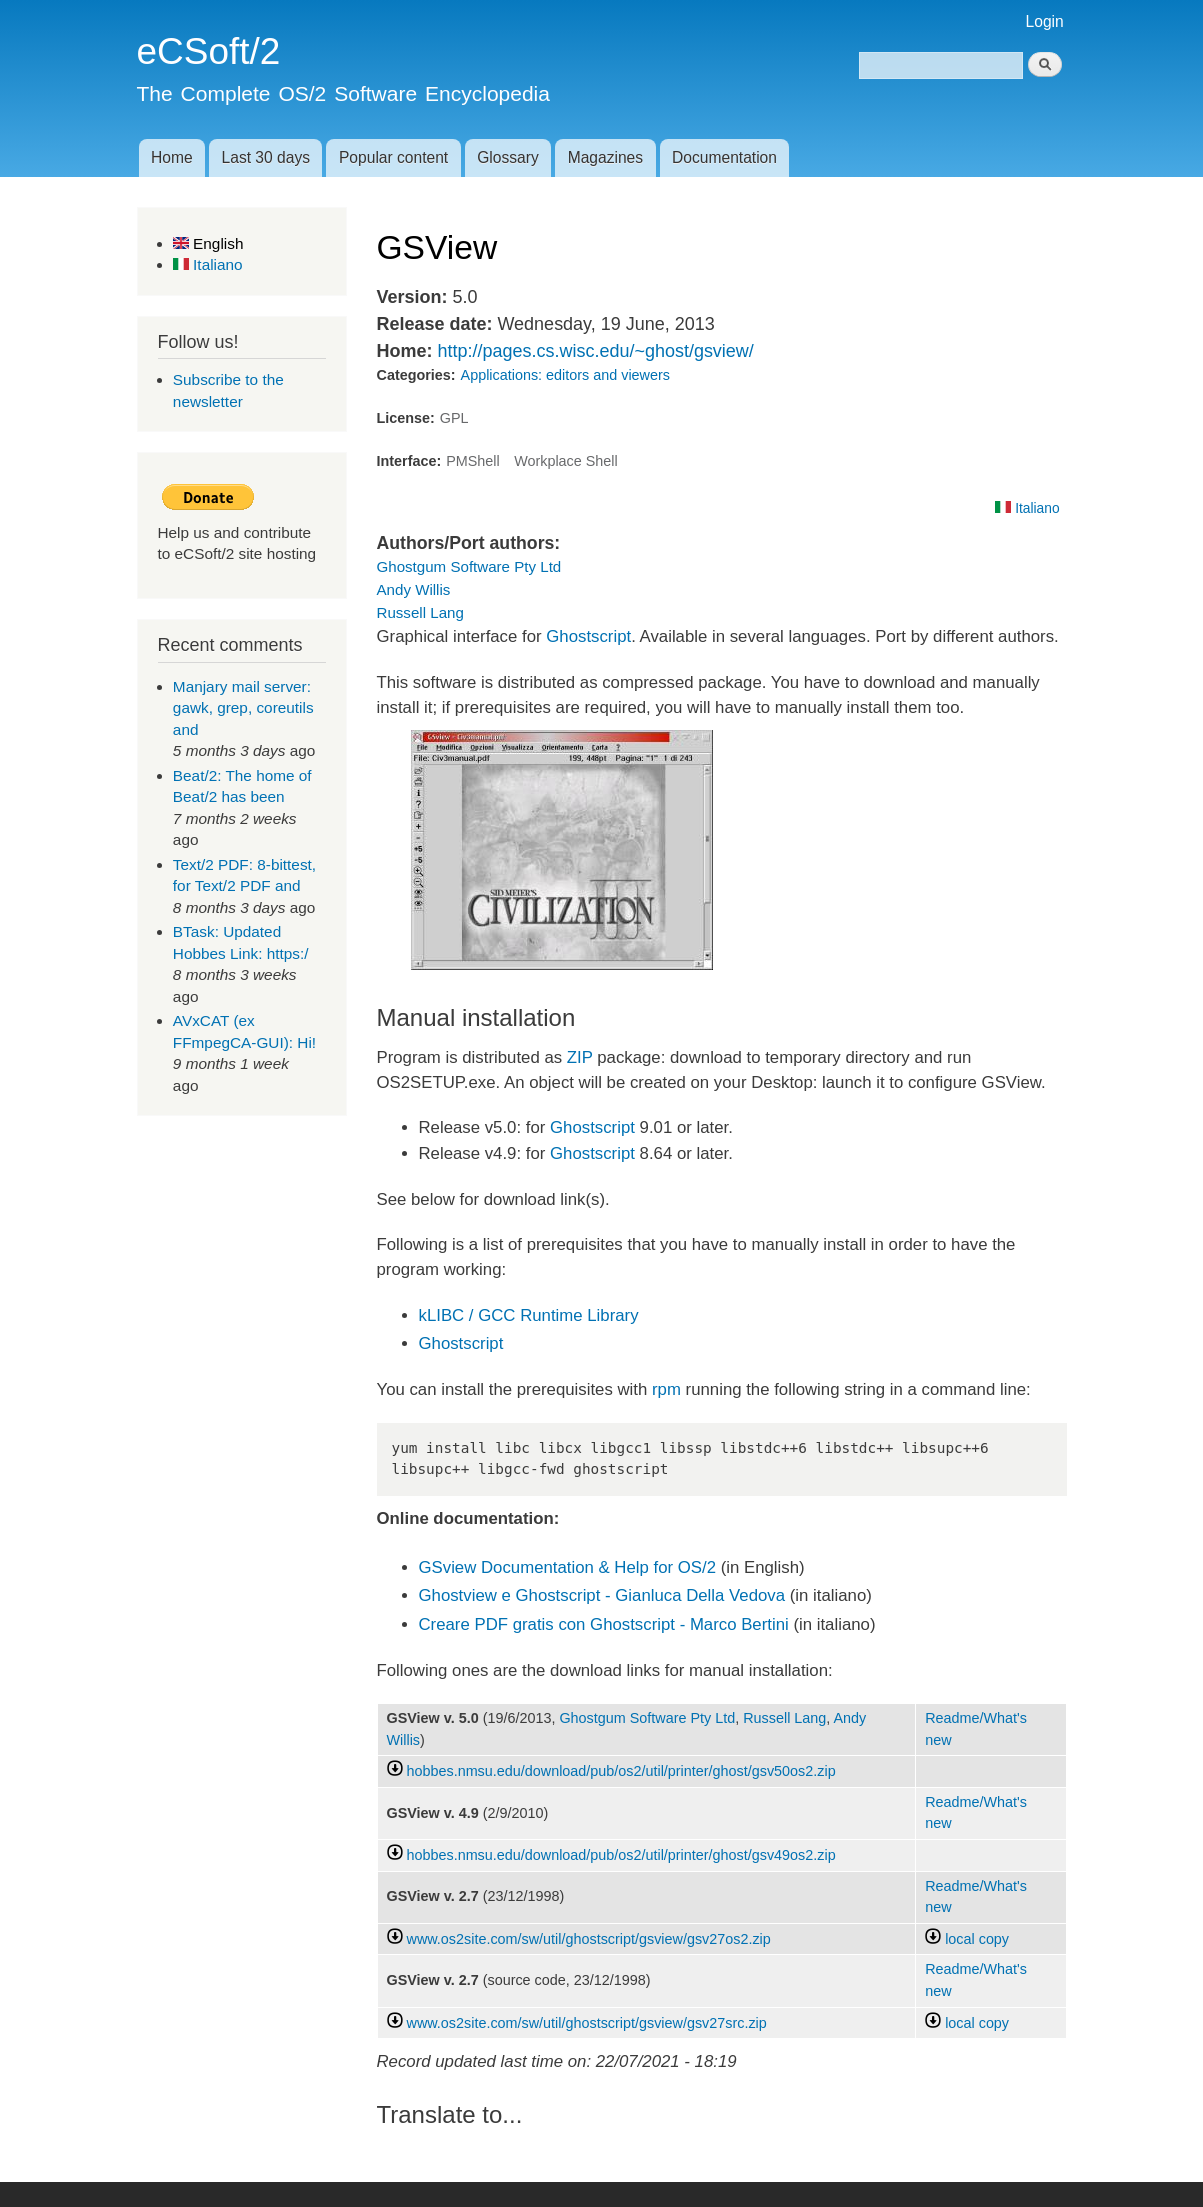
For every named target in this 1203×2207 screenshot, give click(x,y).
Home (172, 157)
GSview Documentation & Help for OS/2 (568, 1567)
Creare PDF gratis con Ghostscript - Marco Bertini (604, 1624)
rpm (666, 1389)
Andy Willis (414, 589)
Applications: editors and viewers (565, 375)
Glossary (508, 157)
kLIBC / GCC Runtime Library (529, 1315)
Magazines (605, 157)
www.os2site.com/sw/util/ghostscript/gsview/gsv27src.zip (587, 2023)
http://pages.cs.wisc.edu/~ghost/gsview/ (595, 351)
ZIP (580, 1057)
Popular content (393, 157)
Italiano (208, 264)
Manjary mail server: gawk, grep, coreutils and (243, 708)
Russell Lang (420, 612)
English (208, 243)
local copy (967, 1939)
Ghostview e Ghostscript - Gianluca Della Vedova (602, 1595)
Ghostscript (588, 636)
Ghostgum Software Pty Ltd (469, 566)
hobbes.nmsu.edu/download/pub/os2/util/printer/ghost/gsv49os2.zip (621, 1855)
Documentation (724, 157)
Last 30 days (266, 157)
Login (1045, 21)
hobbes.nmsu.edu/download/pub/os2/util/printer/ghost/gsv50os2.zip (621, 1771)
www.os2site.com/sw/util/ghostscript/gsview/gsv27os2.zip (589, 1939)
